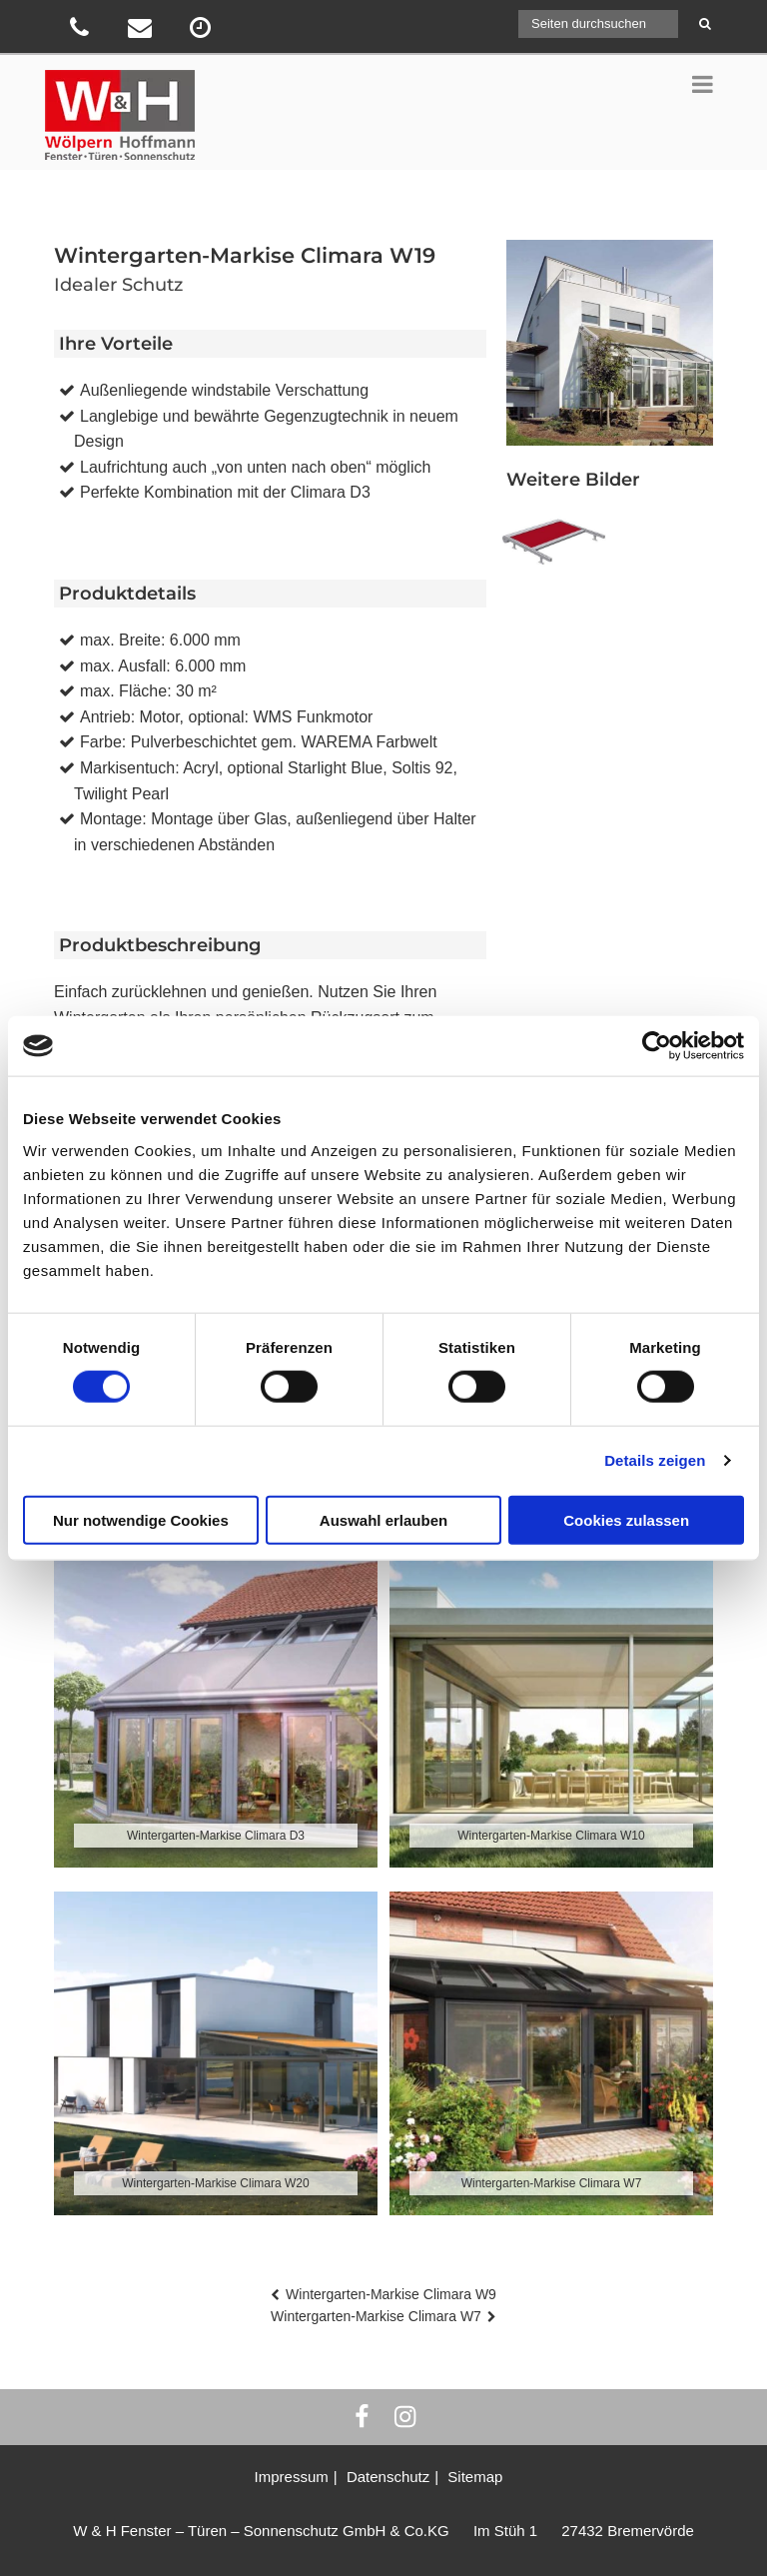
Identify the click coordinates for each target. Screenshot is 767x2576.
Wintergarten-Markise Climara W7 (376, 2316)
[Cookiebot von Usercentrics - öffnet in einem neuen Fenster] (656, 1046)
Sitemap (474, 2476)
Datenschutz (388, 2476)
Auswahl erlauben (383, 1519)
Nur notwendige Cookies (141, 1519)
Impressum (292, 2476)
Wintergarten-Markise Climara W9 (391, 2294)
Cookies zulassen (626, 1519)
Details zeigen (654, 1460)
